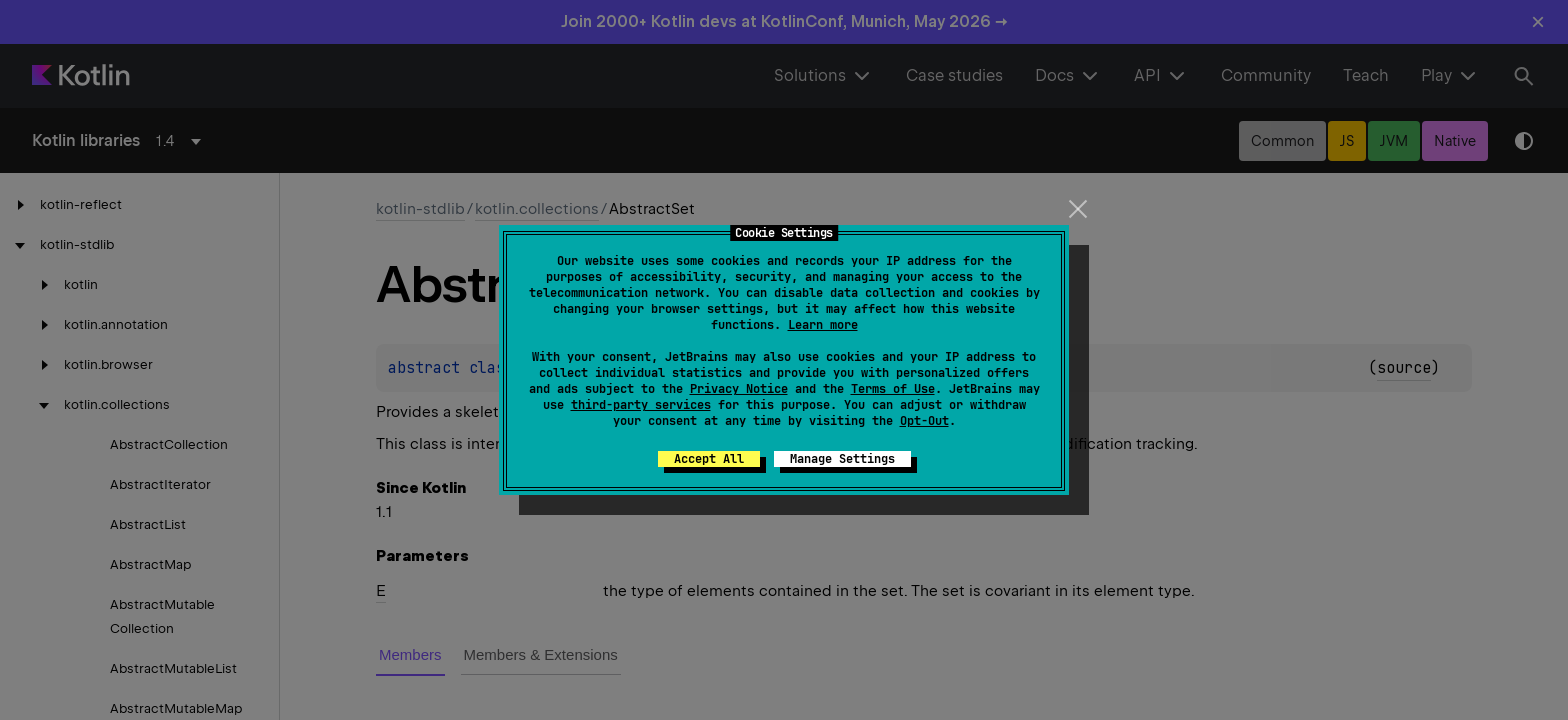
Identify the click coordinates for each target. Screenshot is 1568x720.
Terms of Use (893, 389)
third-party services (641, 405)
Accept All (709, 459)
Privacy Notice (739, 389)
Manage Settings (842, 459)
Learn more (823, 325)
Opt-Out (924, 421)
